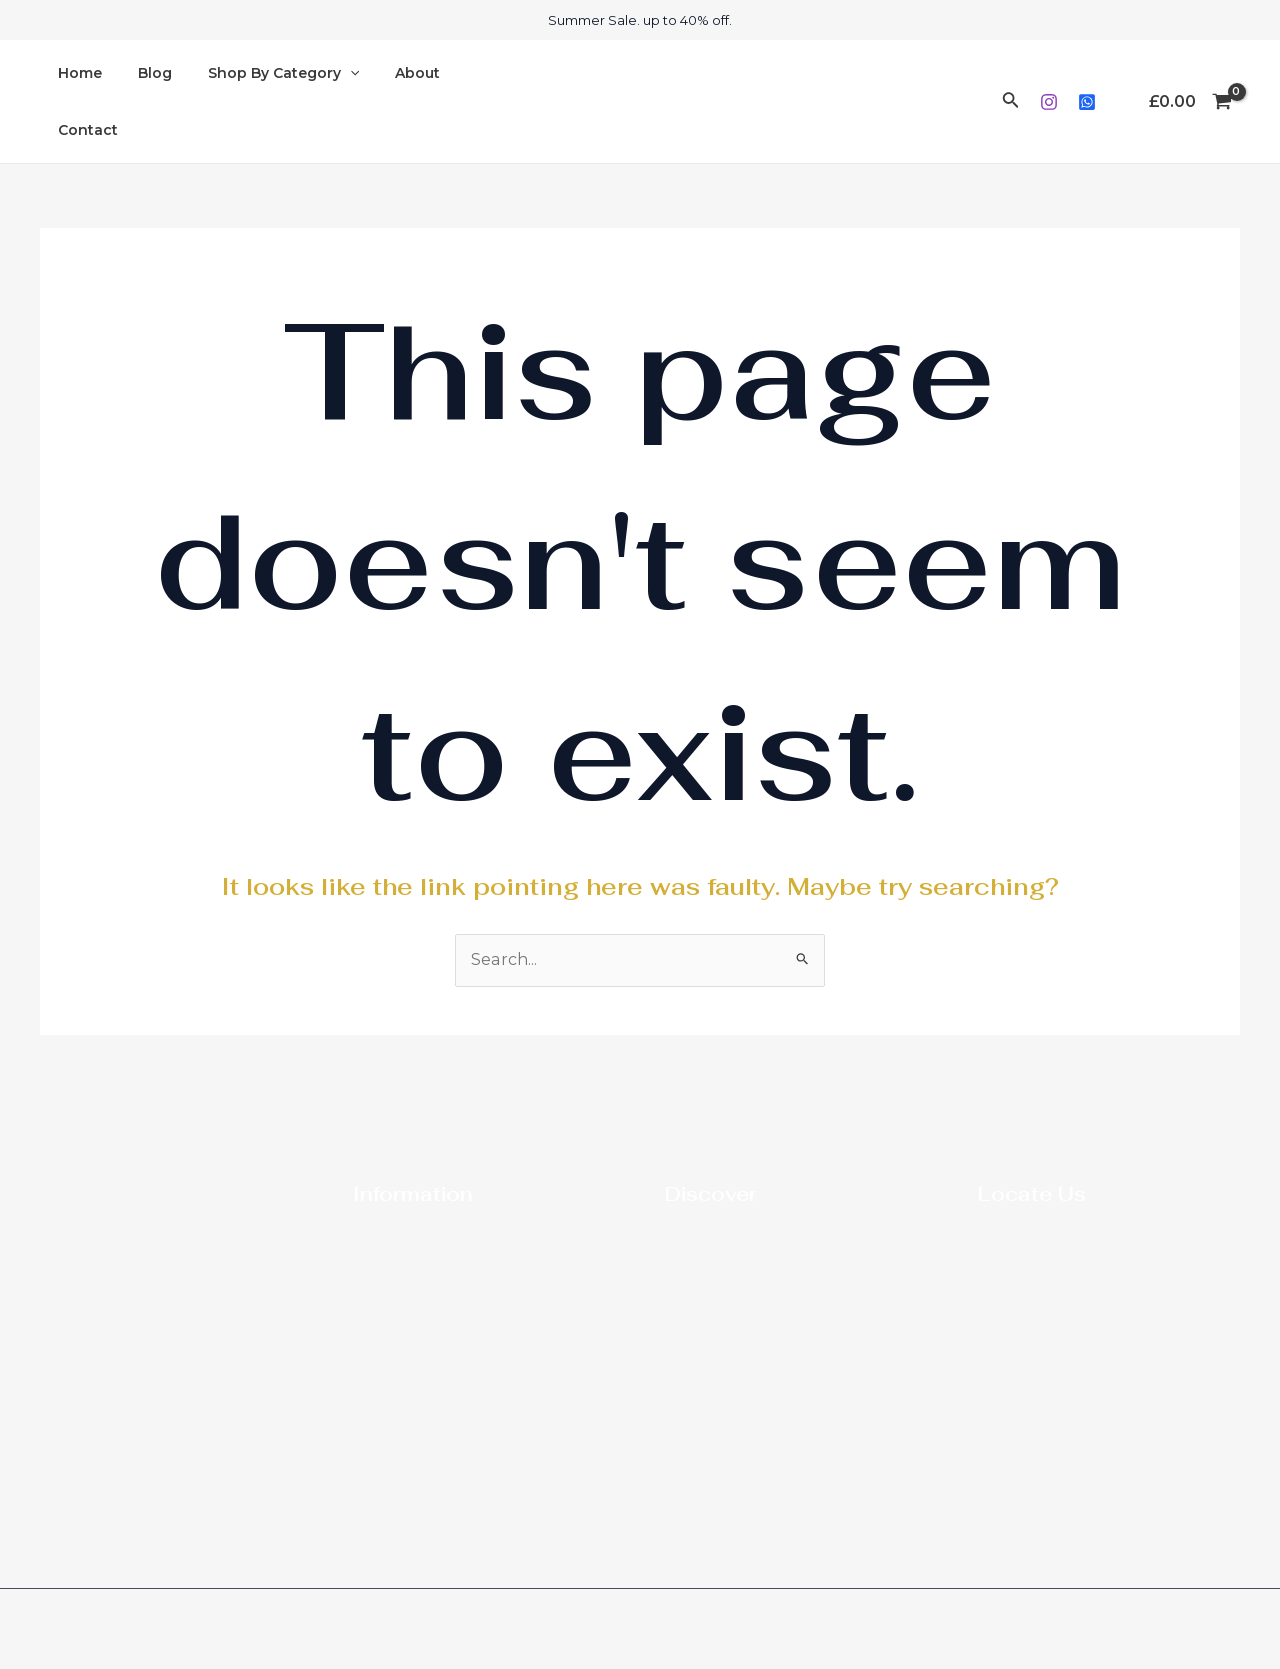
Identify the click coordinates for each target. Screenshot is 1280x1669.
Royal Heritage (717, 1262)
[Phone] (171, 1527)
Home (76, 101)
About (389, 101)
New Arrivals (708, 1289)
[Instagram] (1049, 102)
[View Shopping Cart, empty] (1190, 102)
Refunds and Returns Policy (450, 1368)
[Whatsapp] (1087, 102)
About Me (388, 1262)
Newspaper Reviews (424, 1236)
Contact (470, 101)
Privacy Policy (401, 1315)
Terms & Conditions (420, 1341)
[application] (330, 101)
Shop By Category (263, 101)
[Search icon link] (1011, 102)
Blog (143, 101)
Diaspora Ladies (719, 1236)
